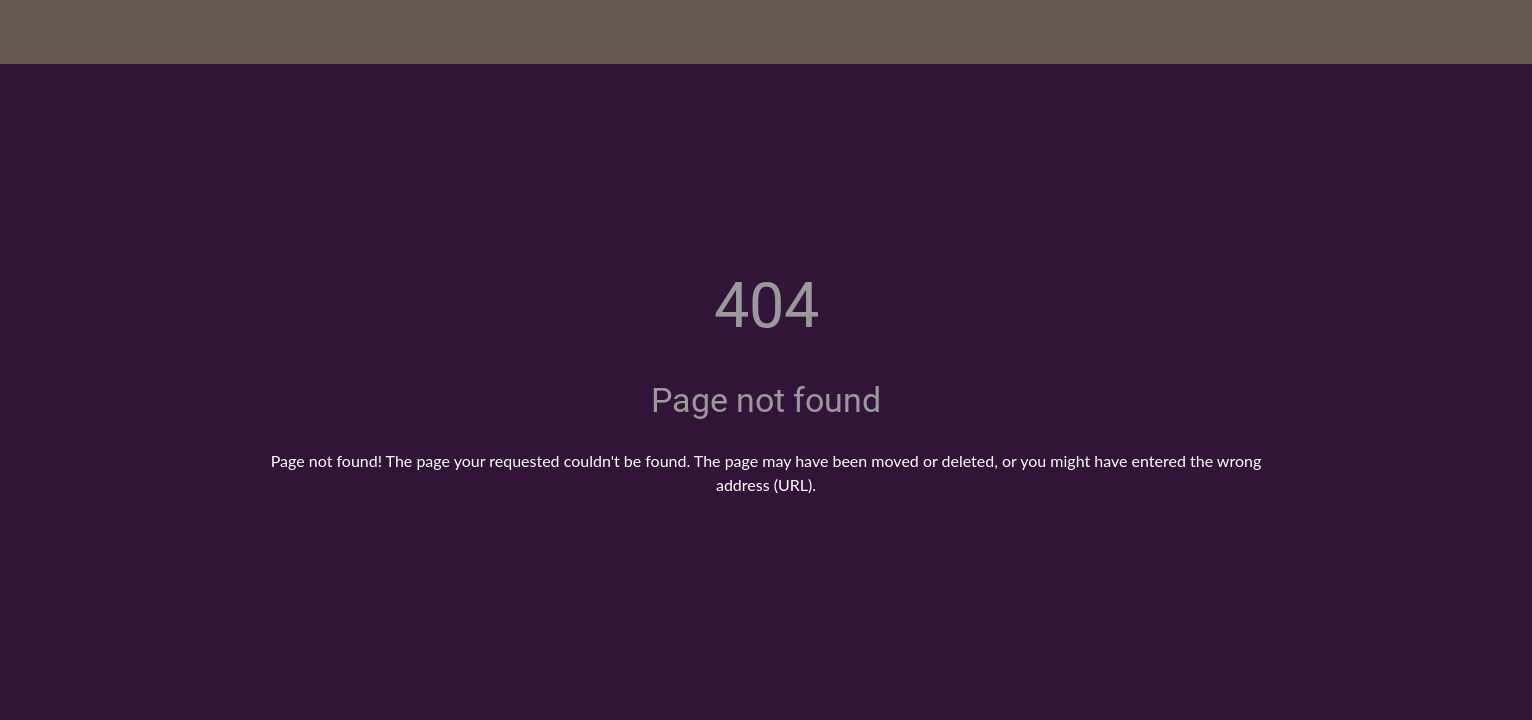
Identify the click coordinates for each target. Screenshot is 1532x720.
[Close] (40, 32)
